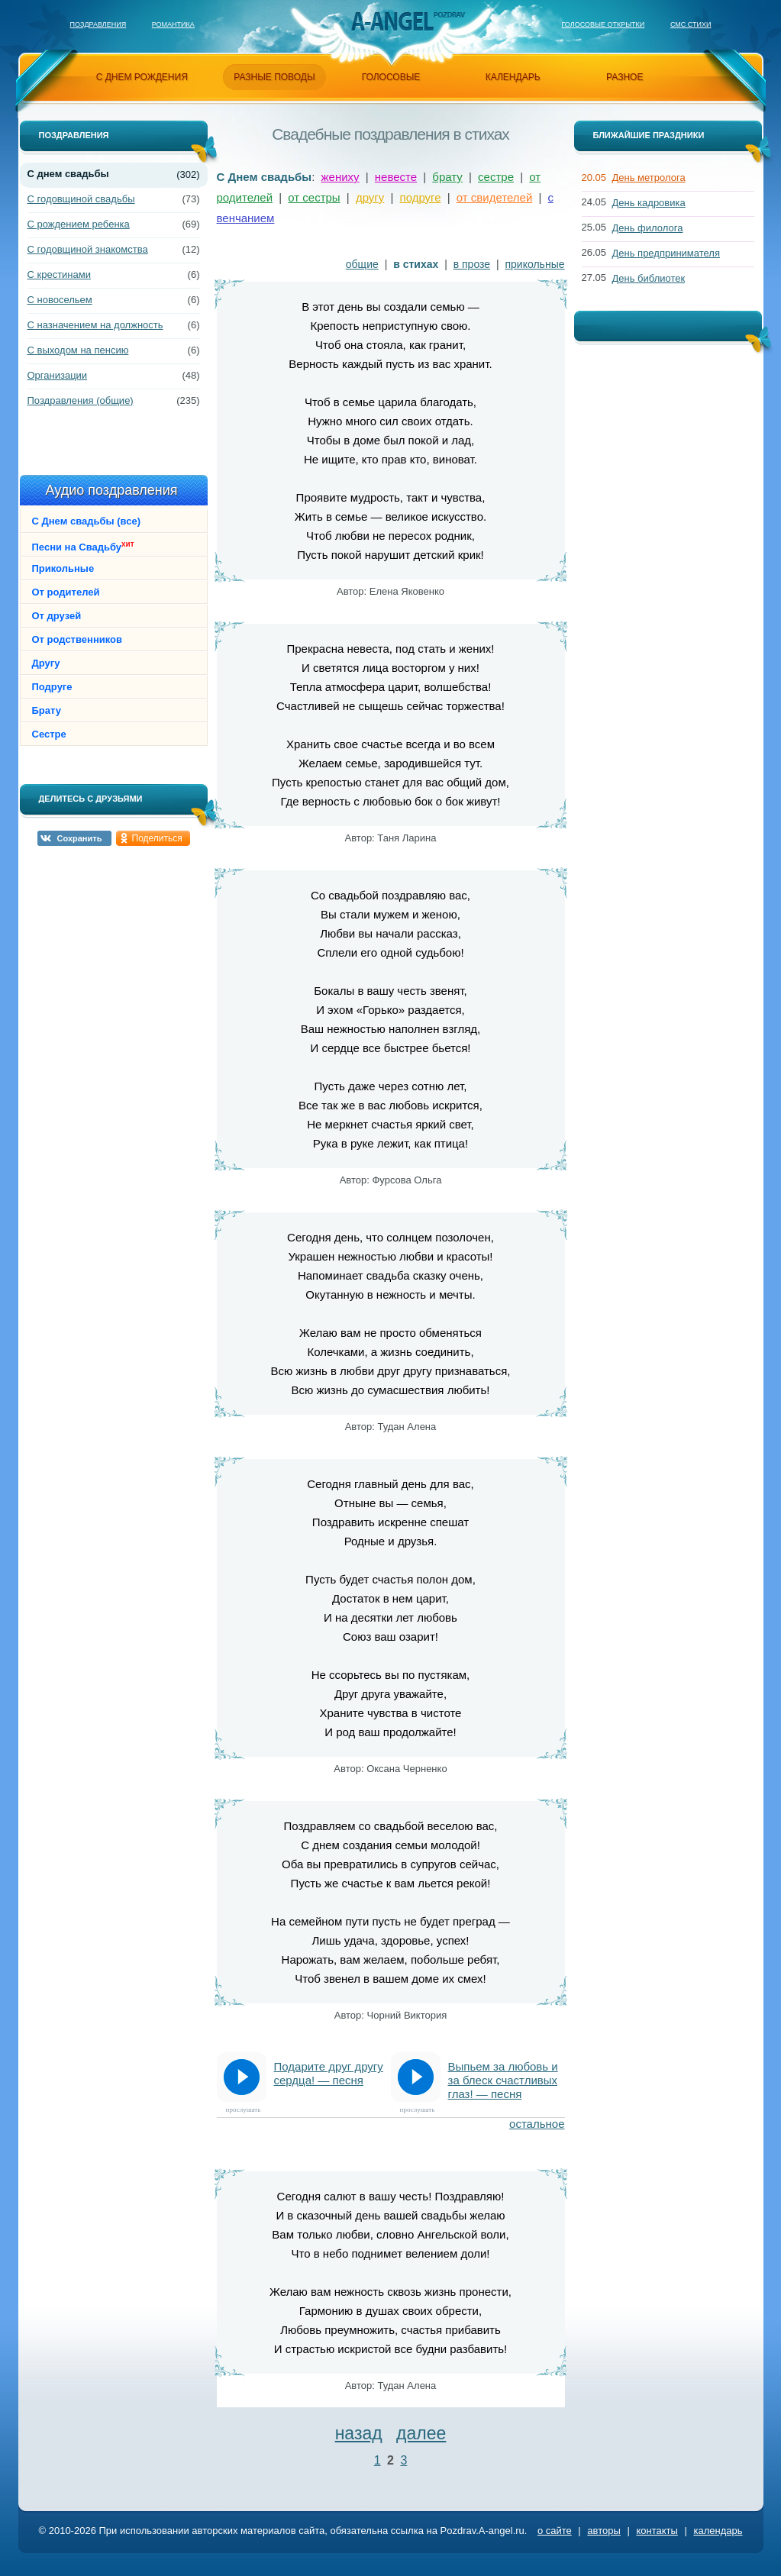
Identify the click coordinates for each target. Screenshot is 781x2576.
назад (358, 2433)
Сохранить (79, 838)
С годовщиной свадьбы (81, 199)
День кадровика (649, 202)
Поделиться (157, 838)
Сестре (49, 734)
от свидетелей (495, 197)
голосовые (391, 77)
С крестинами (59, 274)
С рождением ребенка (78, 224)
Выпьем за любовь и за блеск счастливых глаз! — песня (503, 2080)
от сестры (314, 197)
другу (370, 197)
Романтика (173, 24)
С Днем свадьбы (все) (86, 521)
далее (421, 2433)
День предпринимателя (666, 253)
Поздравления (98, 24)
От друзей (57, 615)
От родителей (66, 592)
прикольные (535, 264)
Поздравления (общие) (80, 400)
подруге (420, 197)
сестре (496, 176)
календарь (513, 77)
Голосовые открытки (602, 24)
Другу (46, 663)
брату (447, 176)
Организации (57, 375)
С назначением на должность (95, 325)
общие (362, 264)
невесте (396, 176)
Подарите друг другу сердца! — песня (328, 2073)
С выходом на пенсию (78, 350)
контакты (656, 2530)
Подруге (52, 686)
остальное (536, 2123)
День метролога (649, 177)
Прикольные (63, 568)
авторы (603, 2530)
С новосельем (59, 299)
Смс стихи (691, 24)
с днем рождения (142, 77)
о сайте (554, 2530)
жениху (340, 176)
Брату (46, 710)
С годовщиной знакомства (87, 249)
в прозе (471, 264)
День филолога (647, 228)
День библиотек (649, 278)
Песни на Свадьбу (83, 546)
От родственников (77, 639)
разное (624, 77)
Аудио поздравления (111, 490)
